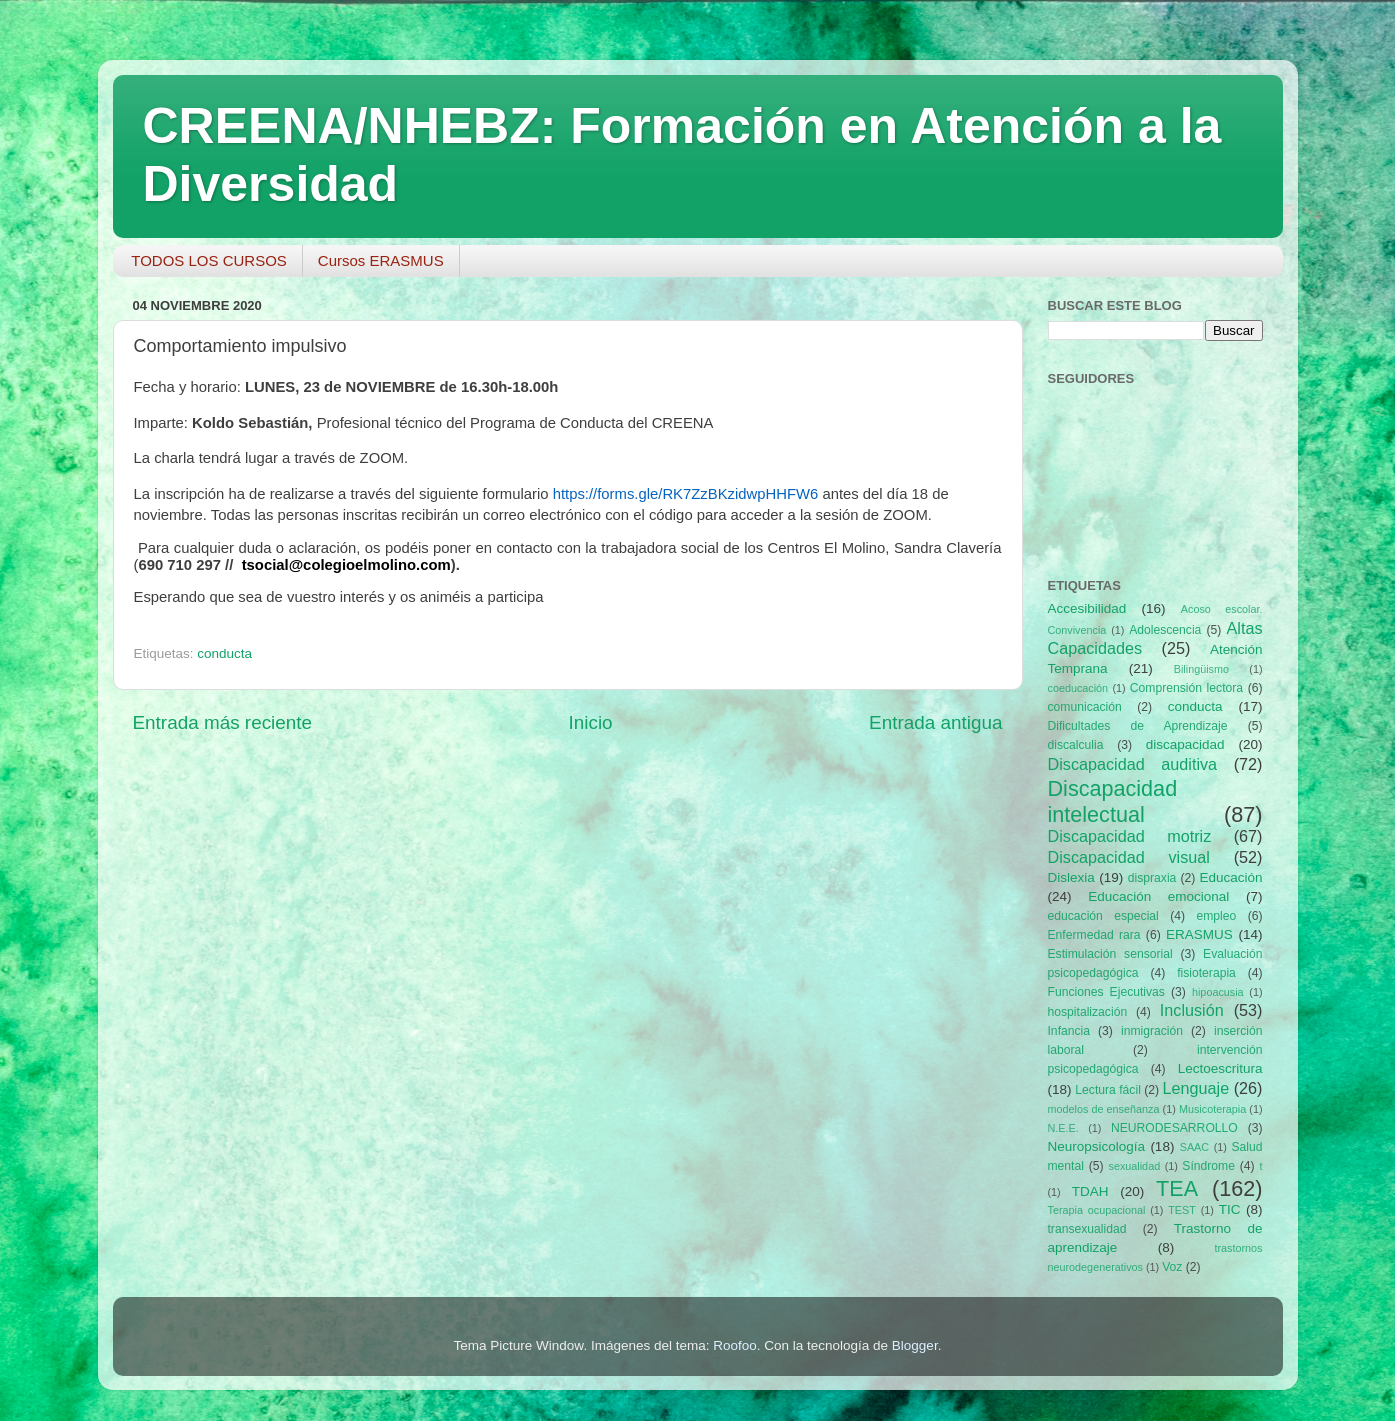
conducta (224, 653)
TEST (1182, 1210)
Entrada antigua (935, 722)
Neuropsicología (1097, 1146)
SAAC (1194, 1147)
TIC (1230, 1209)
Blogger (915, 1345)
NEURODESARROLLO (1174, 1128)
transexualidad (1087, 1229)
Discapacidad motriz (1130, 836)
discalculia (1076, 745)
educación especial (1103, 916)
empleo (1216, 916)
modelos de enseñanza (1104, 1109)
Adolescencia (1165, 630)
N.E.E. (1063, 1128)
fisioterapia (1206, 973)
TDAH (1090, 1191)
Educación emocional (1158, 896)
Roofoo (735, 1345)
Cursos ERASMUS (381, 260)
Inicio (591, 722)
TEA (1177, 1188)
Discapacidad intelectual (1113, 801)
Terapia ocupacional (1097, 1210)
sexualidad (1135, 1166)
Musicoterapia (1212, 1109)
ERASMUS (1199, 934)
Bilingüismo (1201, 669)
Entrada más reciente (223, 722)
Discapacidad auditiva (1133, 764)
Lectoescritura (1220, 1068)
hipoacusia (1218, 992)
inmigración (1152, 1031)
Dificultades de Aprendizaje (1138, 726)
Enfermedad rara (1094, 935)
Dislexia (1071, 877)
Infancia (1069, 1031)
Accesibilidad (1087, 608)
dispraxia (1152, 878)
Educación (1230, 877)
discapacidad (1185, 744)
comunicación (1085, 707)
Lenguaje (1196, 1088)
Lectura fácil (1108, 1090)
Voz (1172, 1267)
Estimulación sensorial (1110, 954)
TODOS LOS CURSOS (209, 260)
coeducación (1078, 688)
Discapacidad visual (1129, 857)
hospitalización (1088, 1012)
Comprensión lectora (1186, 688)
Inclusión (1192, 1010)
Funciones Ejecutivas (1106, 992)
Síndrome (1208, 1166)
